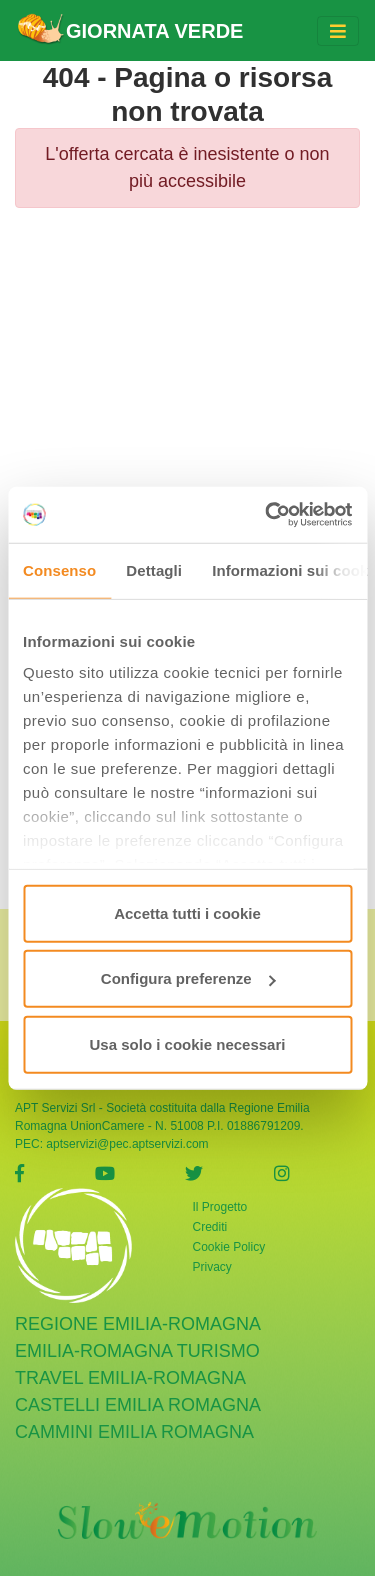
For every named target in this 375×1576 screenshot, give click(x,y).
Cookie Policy (229, 1236)
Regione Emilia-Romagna (138, 1313)
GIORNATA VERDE (129, 30)
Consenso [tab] (59, 569)
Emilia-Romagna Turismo (137, 1340)
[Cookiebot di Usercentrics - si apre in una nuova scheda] (267, 515)
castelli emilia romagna (138, 1394)
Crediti (210, 1216)
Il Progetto (220, 1196)
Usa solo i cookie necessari (188, 1043)
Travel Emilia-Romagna (130, 1367)
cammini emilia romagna (134, 1421)
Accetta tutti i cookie (187, 912)
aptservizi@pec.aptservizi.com (127, 1133)
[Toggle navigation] (338, 31)
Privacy (212, 1256)
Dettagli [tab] (154, 569)
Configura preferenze (188, 978)
